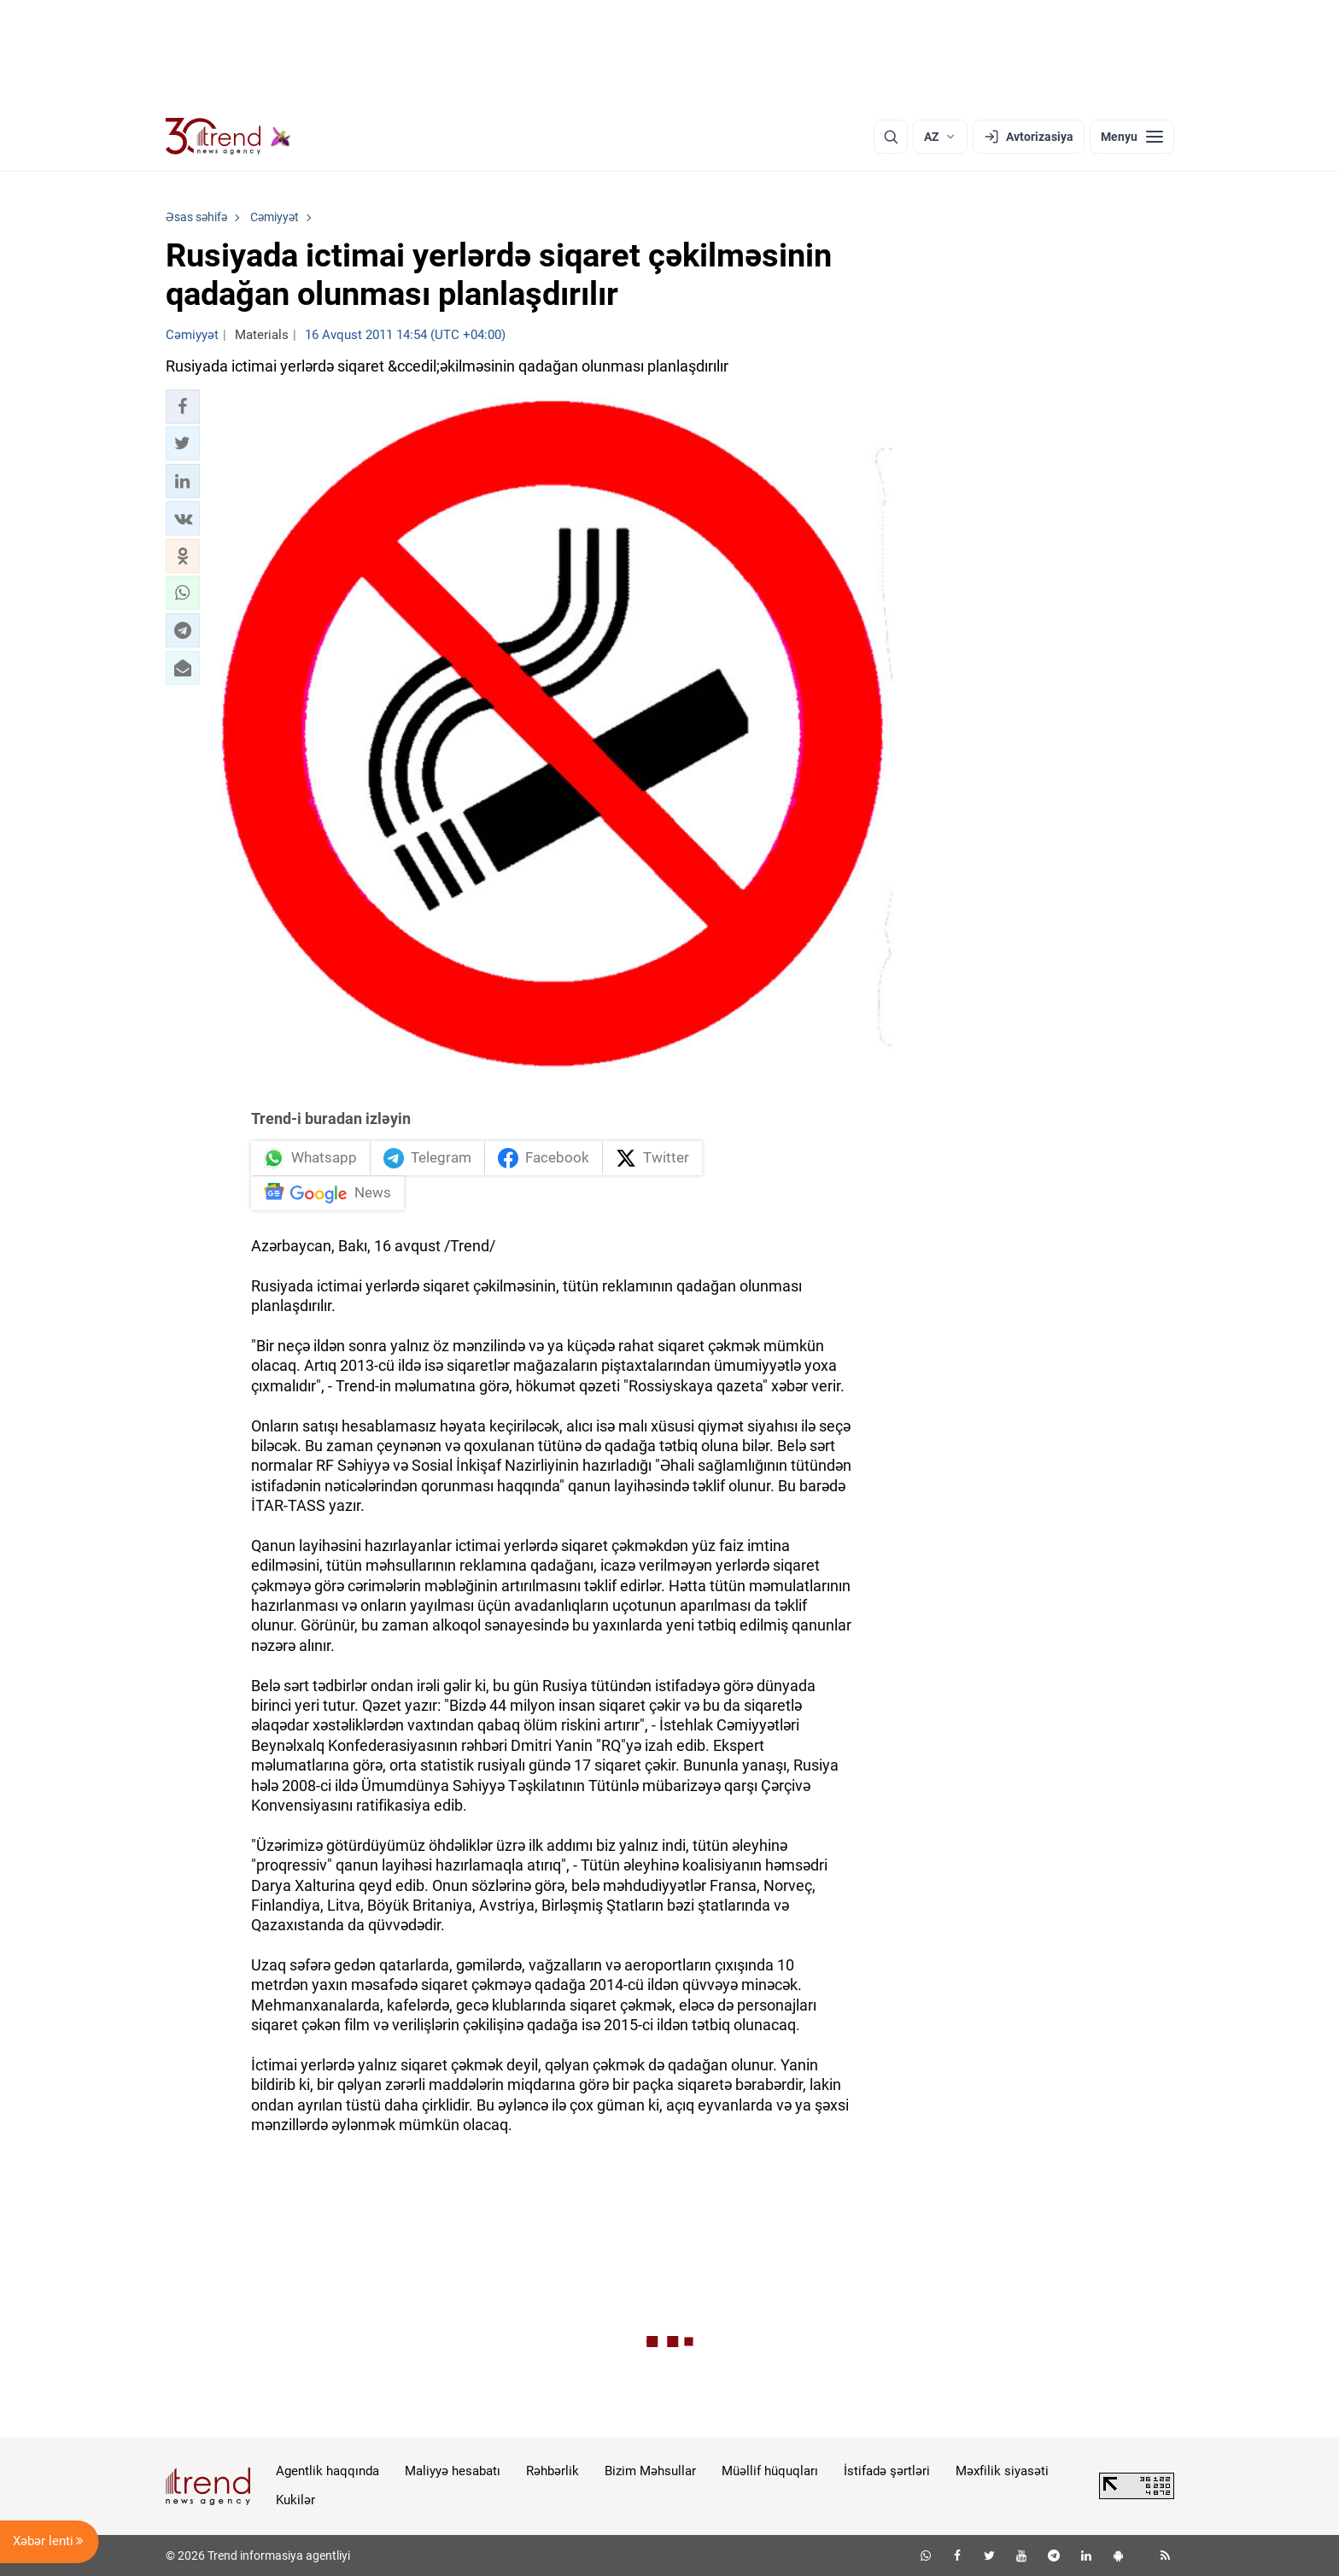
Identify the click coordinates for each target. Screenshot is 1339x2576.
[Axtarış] (891, 137)
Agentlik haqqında (327, 2471)
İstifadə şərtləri (887, 2471)
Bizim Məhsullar (650, 2471)
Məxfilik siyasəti (1002, 2471)
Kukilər (295, 2500)
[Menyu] (1132, 137)
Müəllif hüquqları (770, 2471)
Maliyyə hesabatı (452, 2471)
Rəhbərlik (552, 2471)
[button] (183, 406)
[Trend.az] (229, 136)
